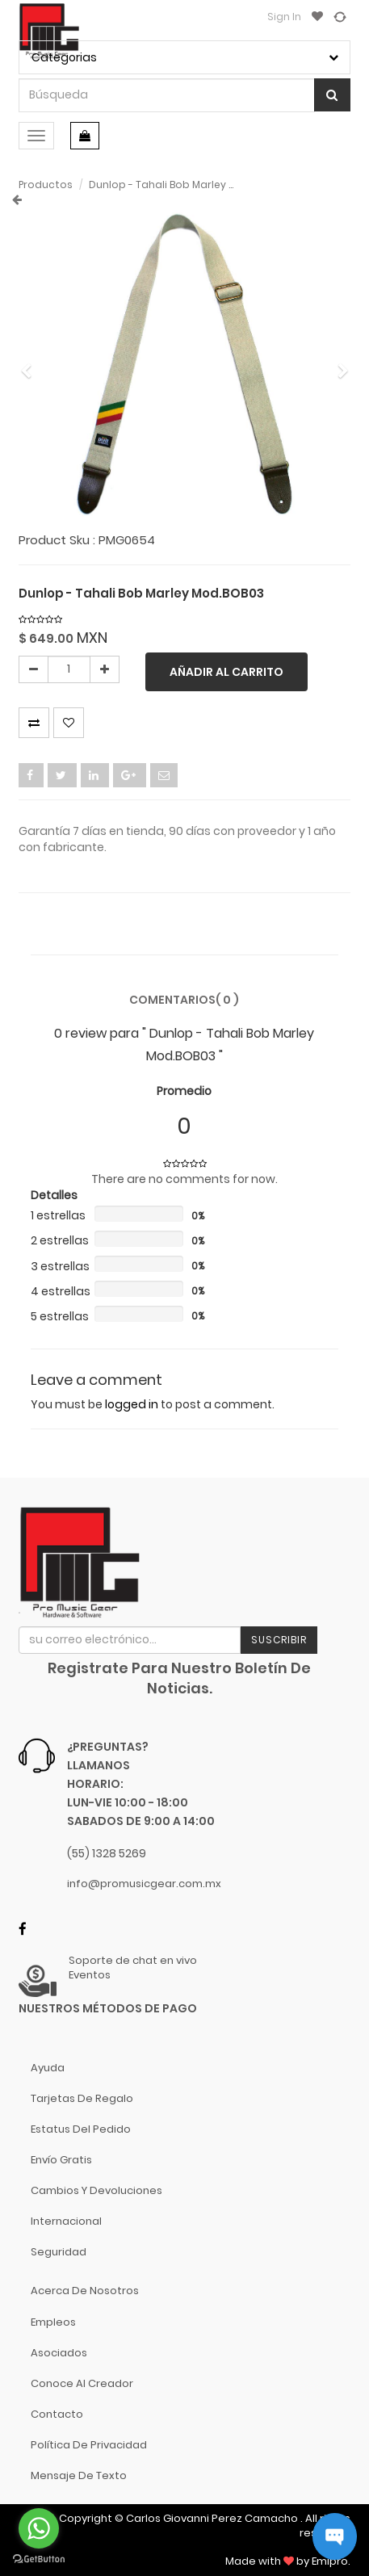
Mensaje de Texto (79, 2475)
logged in (131, 1404)
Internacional (66, 2221)
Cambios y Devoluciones (96, 2190)
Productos (46, 184)
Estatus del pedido (81, 2129)
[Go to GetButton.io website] (39, 2559)
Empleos (53, 2322)
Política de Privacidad (89, 2444)
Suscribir (279, 1640)
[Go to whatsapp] (39, 2528)
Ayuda (48, 2067)
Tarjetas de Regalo (82, 2098)
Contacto (57, 2414)
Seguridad (58, 2251)
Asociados (59, 2352)
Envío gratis (61, 2159)
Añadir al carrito (226, 672)
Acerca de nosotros (85, 2290)
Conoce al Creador (82, 2383)
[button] (32, 363)
